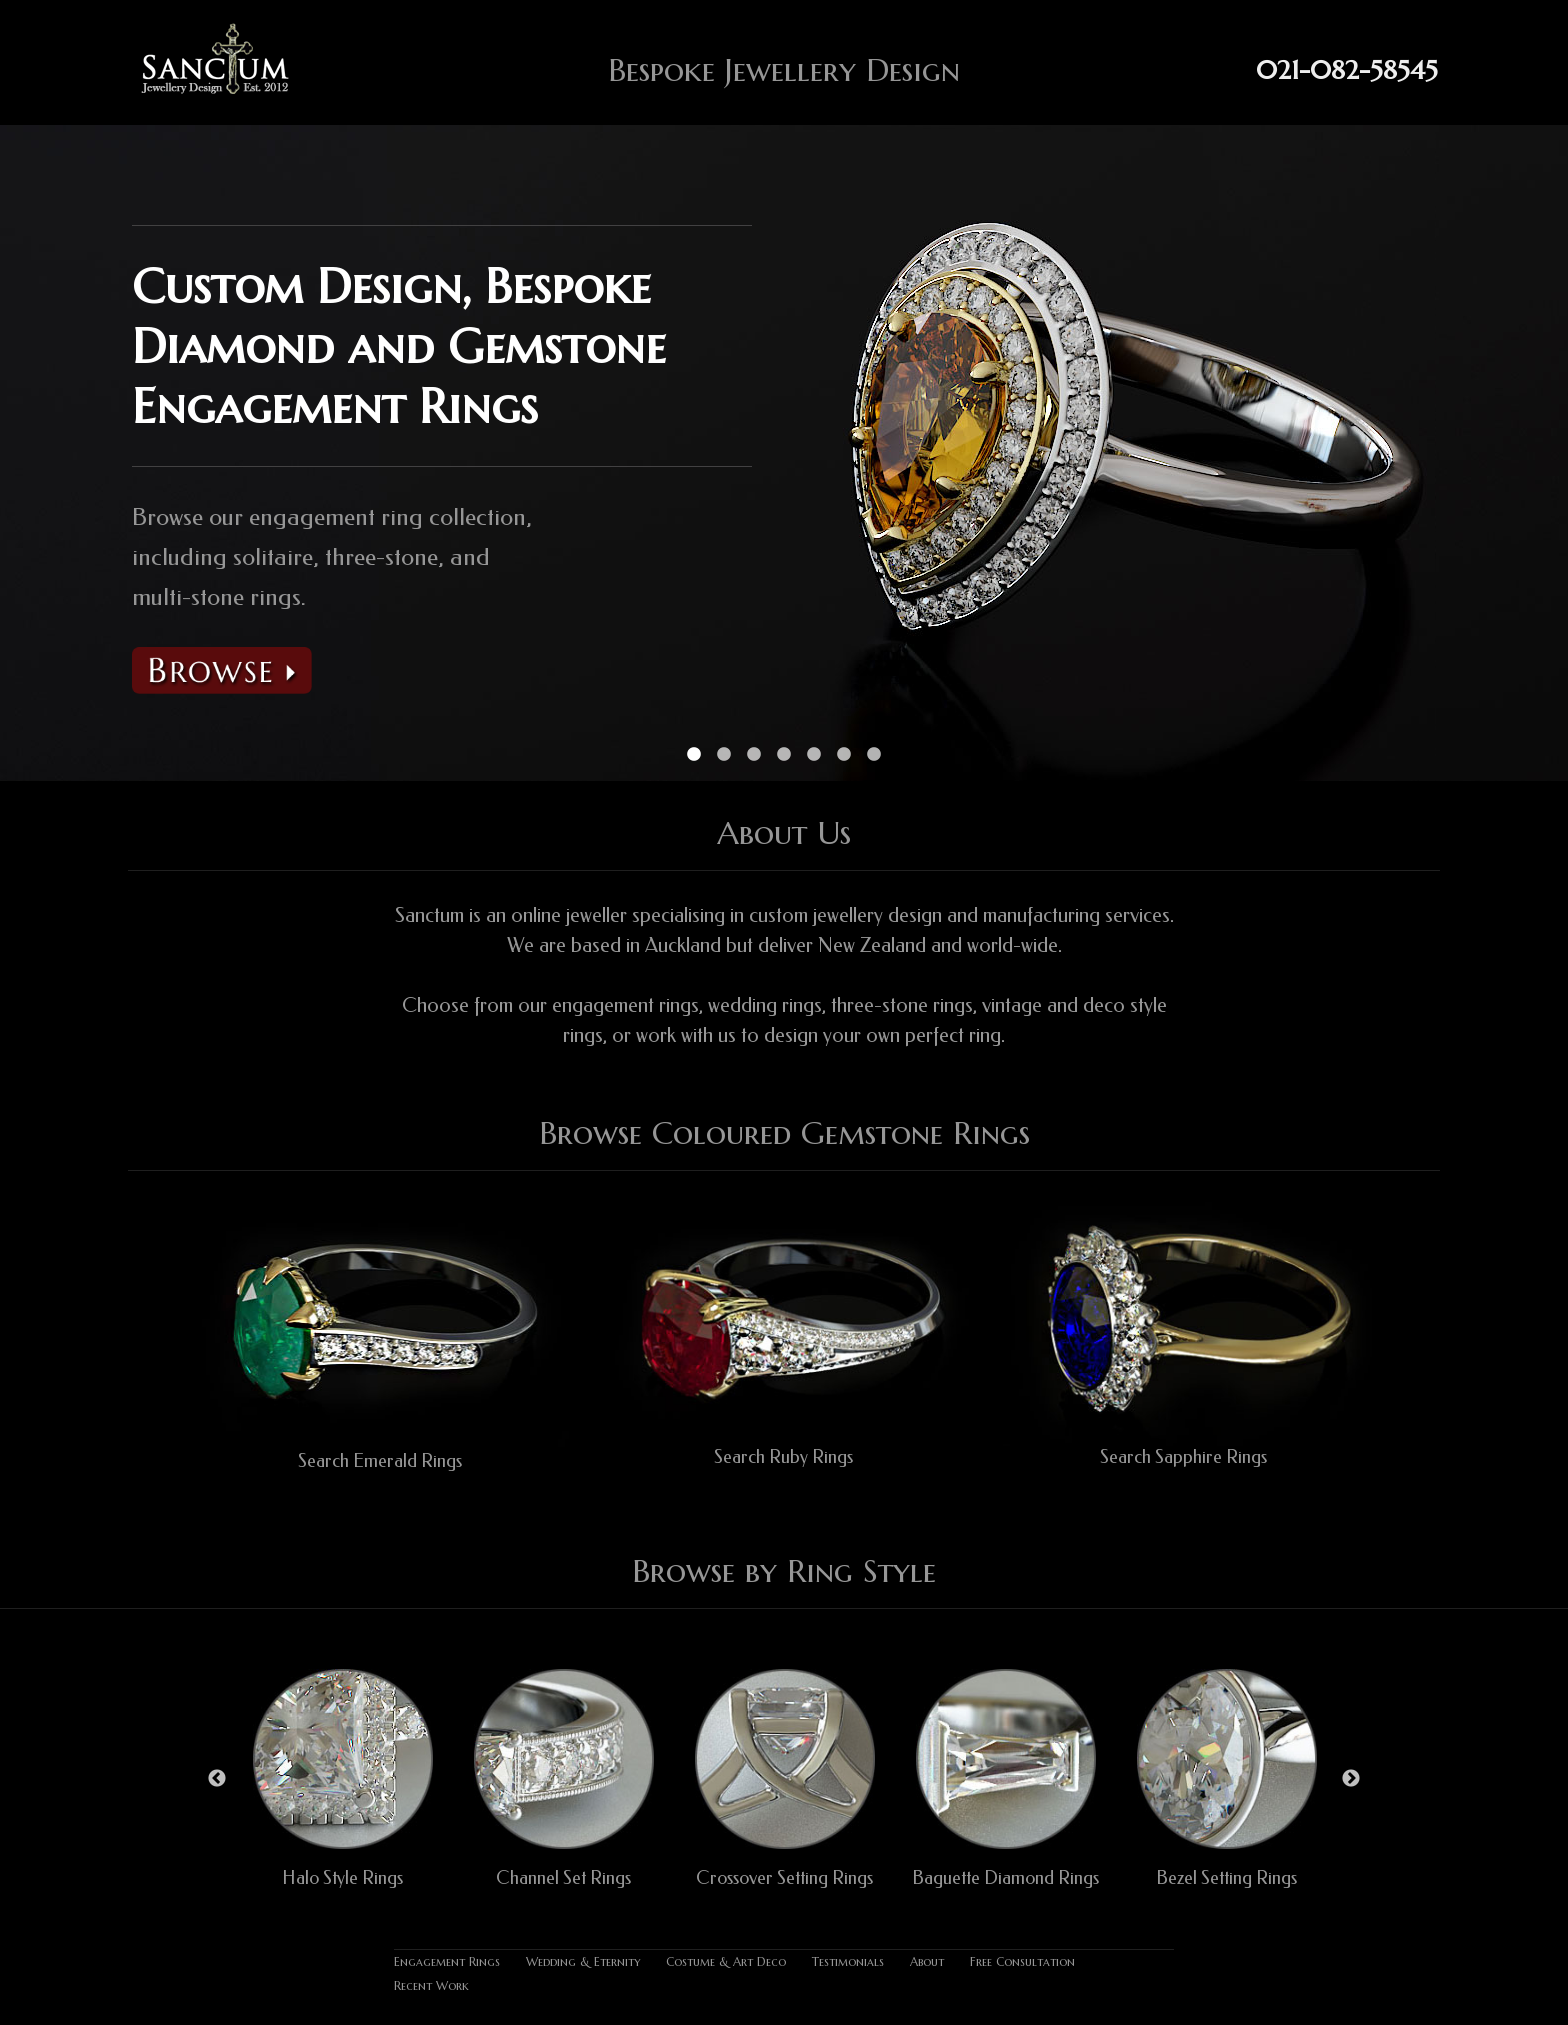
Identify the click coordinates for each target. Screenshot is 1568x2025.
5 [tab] (814, 755)
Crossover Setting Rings (784, 1878)
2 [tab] (724, 755)
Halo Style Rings (342, 1878)
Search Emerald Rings (380, 1461)
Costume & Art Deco (726, 1961)
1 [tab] (694, 755)
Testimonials (848, 1961)
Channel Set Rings (563, 1878)
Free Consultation (1022, 1961)
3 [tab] (754, 755)
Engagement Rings (447, 1961)
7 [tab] (874, 755)
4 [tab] (784, 755)
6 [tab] (844, 755)
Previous (217, 1779)
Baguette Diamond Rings (1005, 1878)
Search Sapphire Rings (1183, 1457)
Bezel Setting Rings (1226, 1878)
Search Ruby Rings (783, 1457)
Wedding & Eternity (583, 1961)
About (927, 1961)
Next (1351, 1779)
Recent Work (431, 1985)
